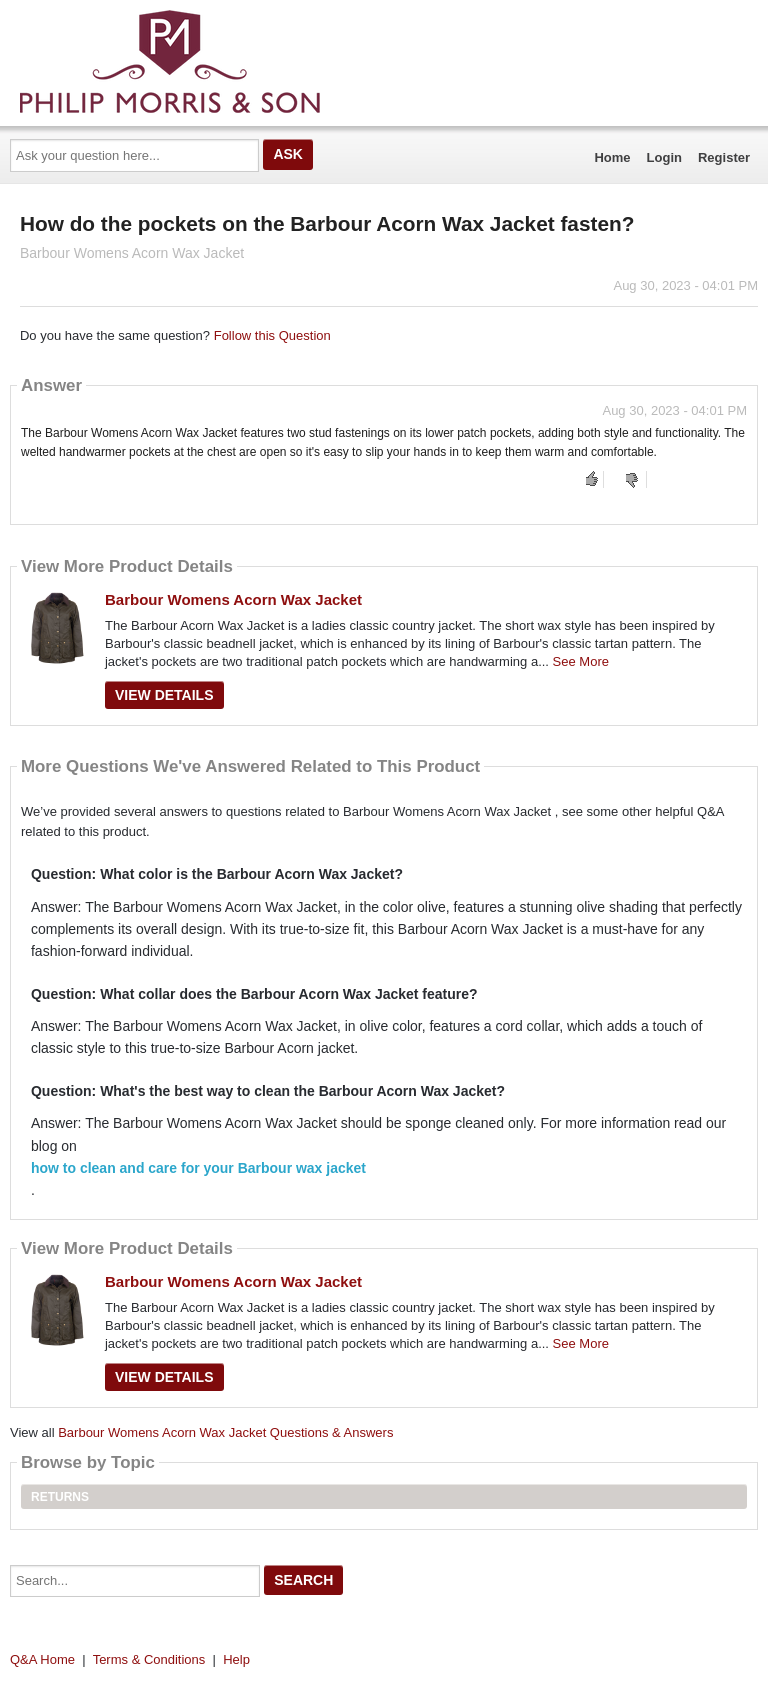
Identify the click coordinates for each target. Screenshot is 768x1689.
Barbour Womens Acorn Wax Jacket (233, 599)
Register (724, 157)
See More (581, 661)
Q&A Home (42, 1659)
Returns (60, 1497)
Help (236, 1659)
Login (664, 157)
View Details (164, 695)
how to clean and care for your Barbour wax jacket (198, 1168)
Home (612, 157)
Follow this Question (272, 335)
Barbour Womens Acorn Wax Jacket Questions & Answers (225, 1432)
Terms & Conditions (149, 1659)
